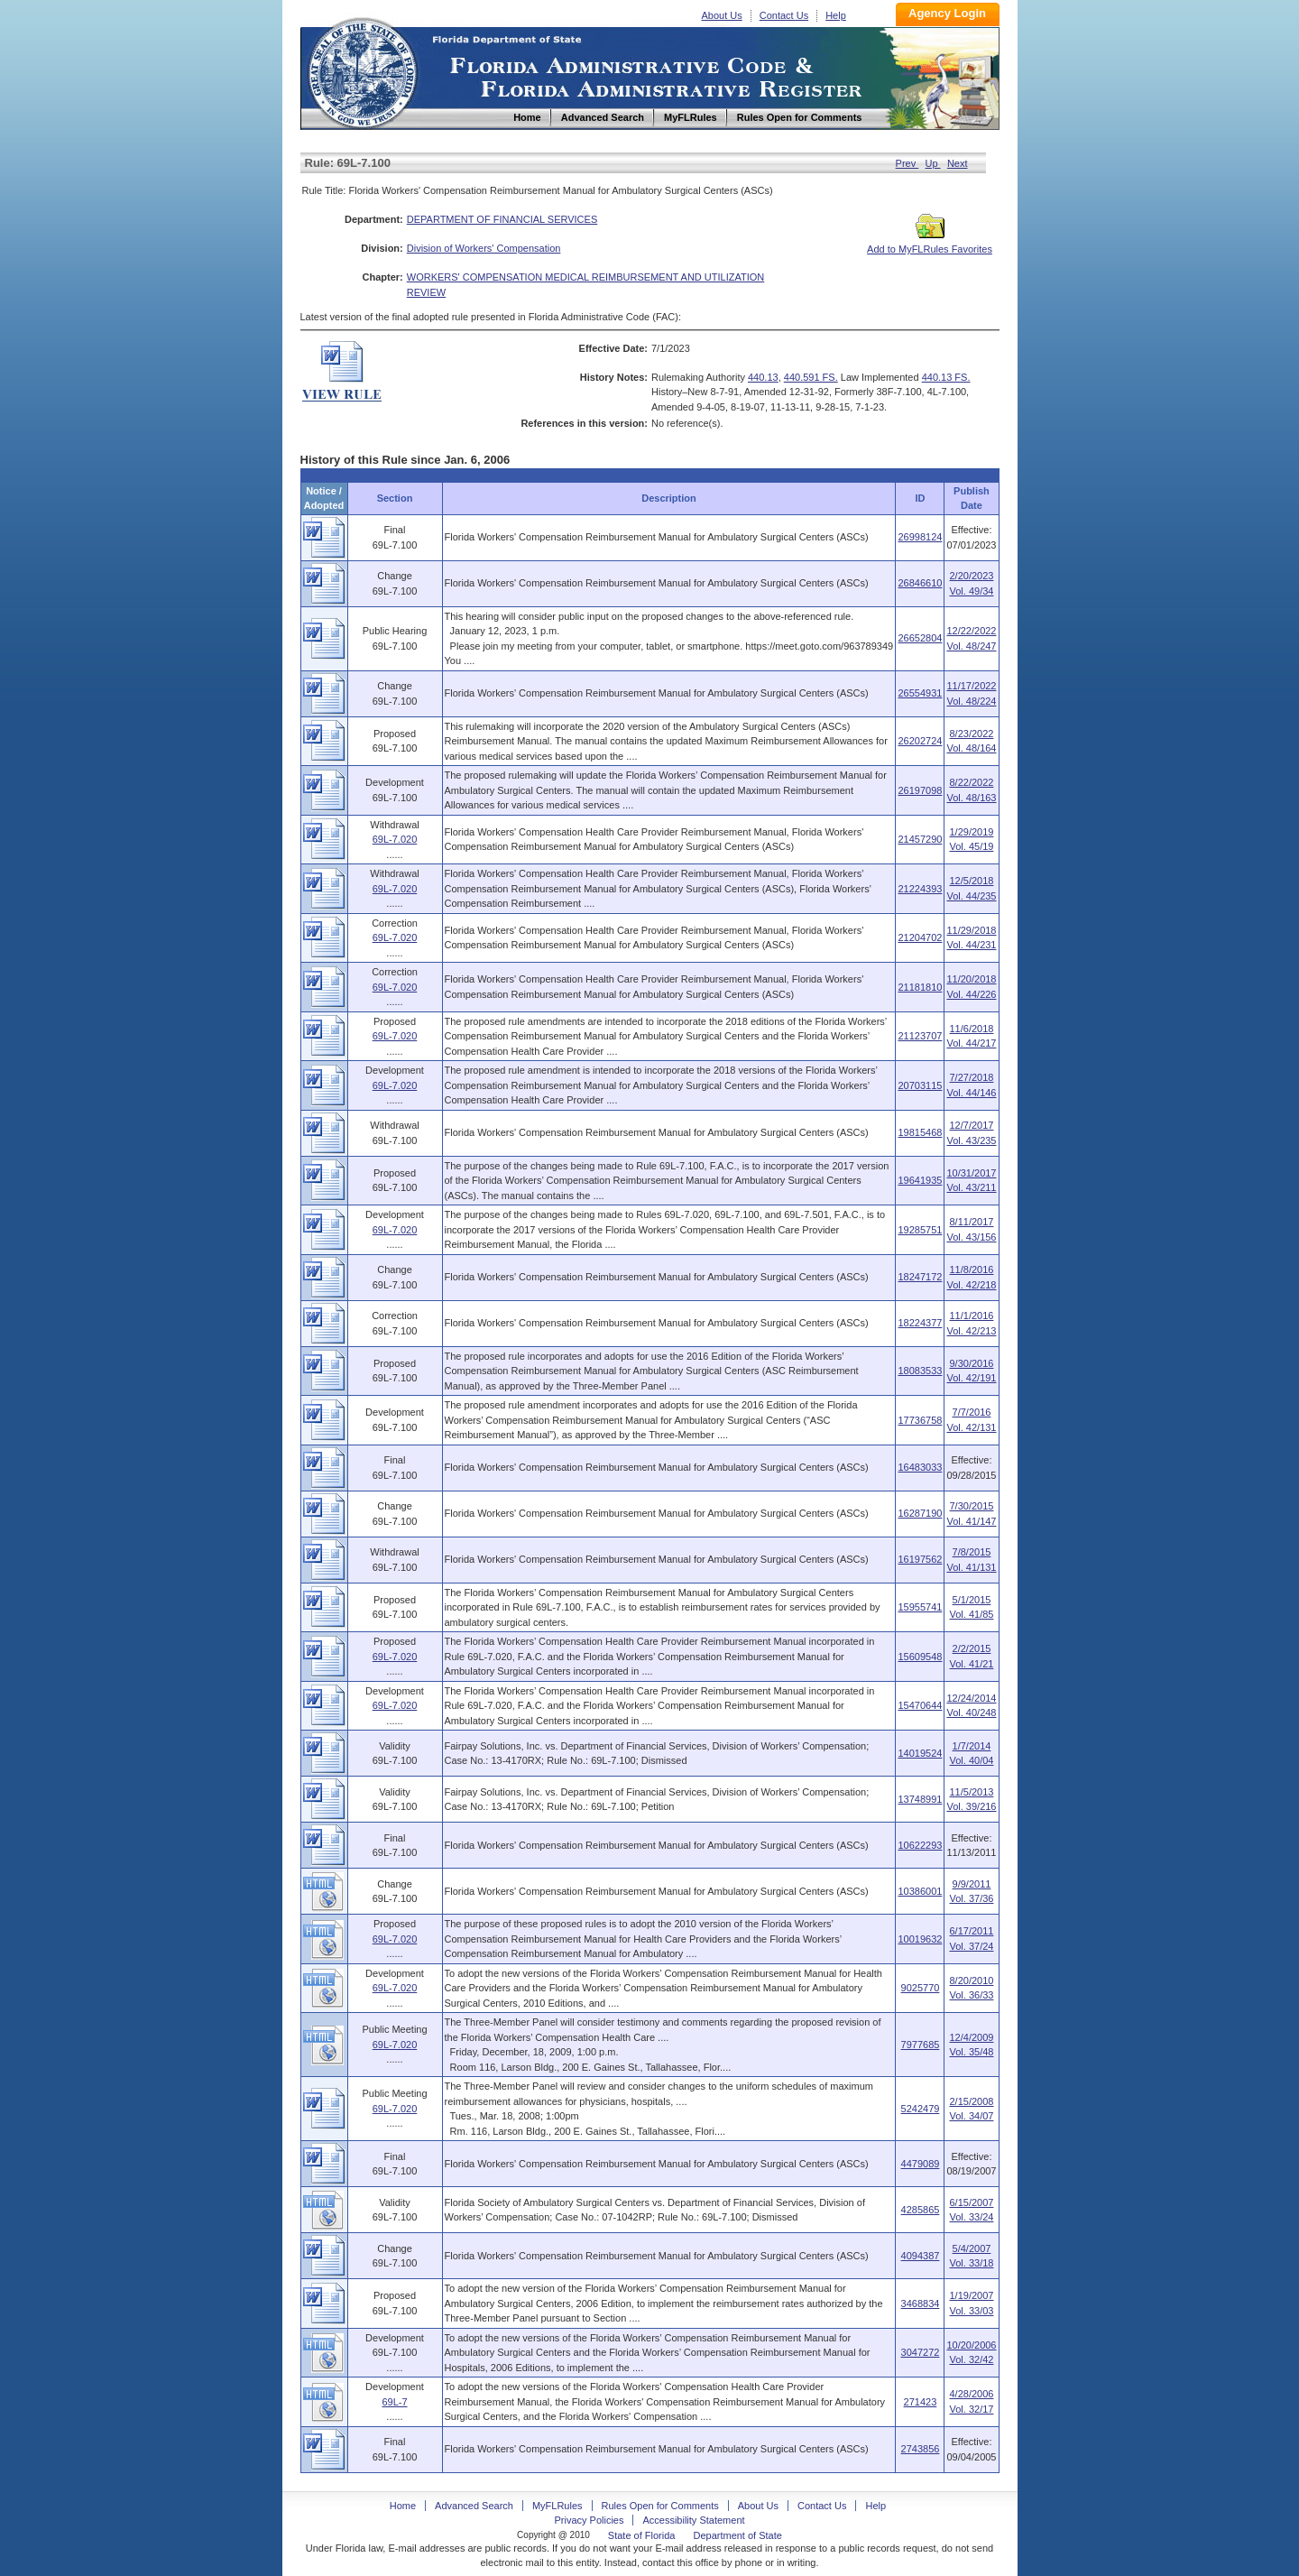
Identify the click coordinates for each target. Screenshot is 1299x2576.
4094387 (920, 2255)
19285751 (920, 1229)
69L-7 (394, 2401)
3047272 (920, 2352)
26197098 (920, 790)
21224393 (920, 888)
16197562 (920, 1559)
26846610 (920, 582)
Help (835, 15)
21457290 (920, 839)
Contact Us (784, 15)
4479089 (920, 2163)
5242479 (920, 2108)
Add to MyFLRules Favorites (929, 243)
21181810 (920, 987)
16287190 (920, 1513)
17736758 (920, 1420)
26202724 (920, 740)
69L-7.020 (395, 839)
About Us (722, 15)
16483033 (920, 1467)
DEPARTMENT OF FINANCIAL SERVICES (502, 219)
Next (957, 163)
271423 (920, 2401)
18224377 (920, 1322)
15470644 (920, 1705)
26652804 (920, 637)
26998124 (920, 536)
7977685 (920, 2044)
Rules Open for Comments (660, 2505)
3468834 (920, 2303)
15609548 (920, 1656)
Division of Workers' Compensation (484, 248)
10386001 (920, 1891)
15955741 (920, 1607)
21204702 (920, 937)
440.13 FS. (946, 377)
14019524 (920, 1753)
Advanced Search (474, 2505)
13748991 (920, 1799)
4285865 (920, 2209)
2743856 (920, 2448)
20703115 (920, 1085)
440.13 (763, 377)
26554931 (920, 693)
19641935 (920, 1180)
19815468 (920, 1132)
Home (361, 71)
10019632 (920, 1939)
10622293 (920, 1845)
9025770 (920, 1987)
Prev (907, 163)
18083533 (920, 1370)
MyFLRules (557, 2505)
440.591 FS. (811, 377)
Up (933, 163)
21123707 (920, 1035)
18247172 (920, 1276)
